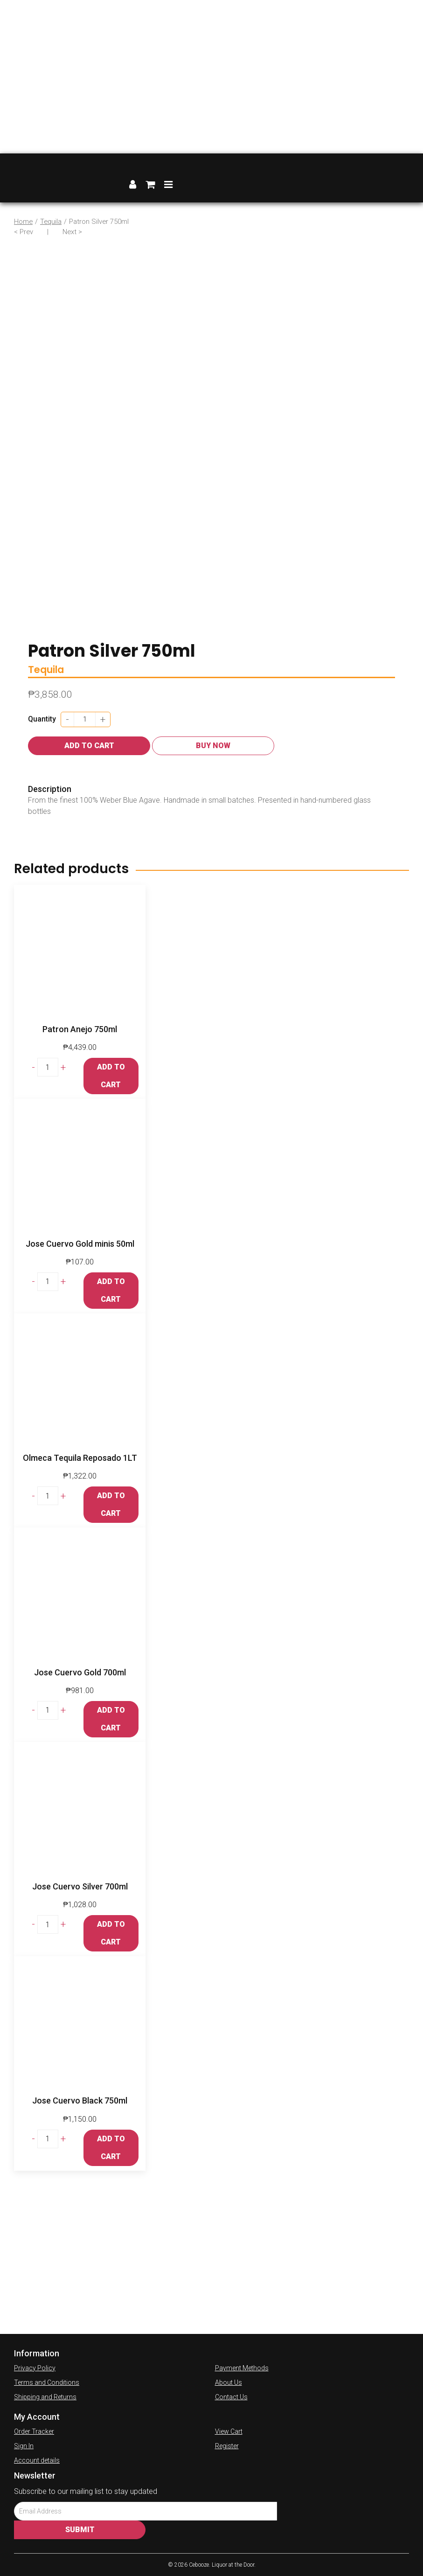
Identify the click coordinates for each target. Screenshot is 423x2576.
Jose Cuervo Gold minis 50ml (80, 1244)
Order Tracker (34, 2431)
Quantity (42, 719)
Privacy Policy (34, 2368)
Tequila (51, 221)
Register (227, 2446)
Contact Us (231, 2397)
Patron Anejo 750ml (79, 1029)
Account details (37, 2460)
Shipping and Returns (45, 2397)
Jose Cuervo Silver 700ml (80, 1886)
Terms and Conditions (46, 2382)
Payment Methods (242, 2368)
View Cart (229, 2431)
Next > (72, 232)
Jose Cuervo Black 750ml (79, 2100)
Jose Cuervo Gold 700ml (80, 1672)
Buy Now (213, 745)
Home (23, 221)
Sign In (24, 2446)
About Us (228, 2382)
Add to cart (89, 745)
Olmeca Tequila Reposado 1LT (80, 1458)
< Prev (23, 232)
